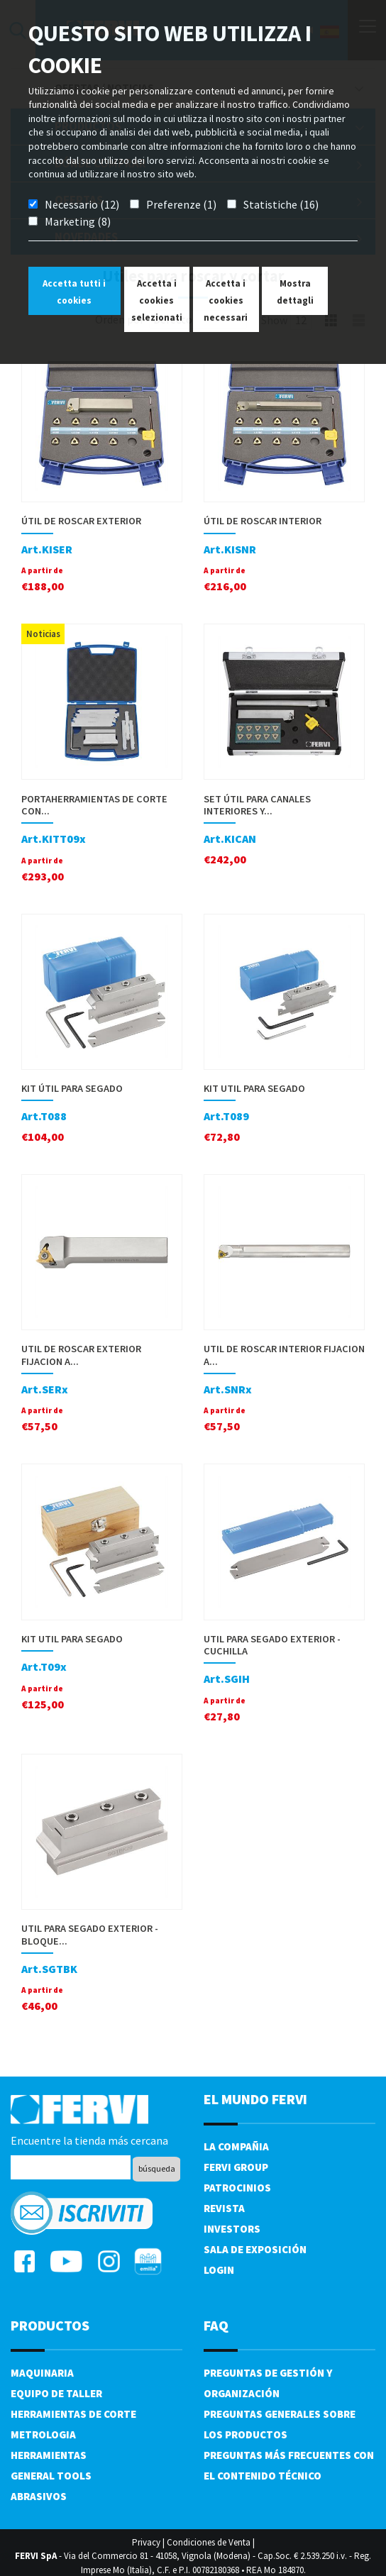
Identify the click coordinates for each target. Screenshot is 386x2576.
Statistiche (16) (281, 204)
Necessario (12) (82, 204)
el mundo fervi (255, 2099)
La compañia (236, 2146)
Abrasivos (39, 2496)
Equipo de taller (56, 2393)
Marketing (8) (78, 221)
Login (219, 2270)
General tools (51, 2475)
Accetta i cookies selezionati (156, 300)
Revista (224, 2208)
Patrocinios (237, 2187)
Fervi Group (236, 2167)
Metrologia (43, 2434)
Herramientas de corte (73, 2414)
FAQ (216, 2325)
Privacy (146, 2542)
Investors (232, 2228)
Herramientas (49, 2455)
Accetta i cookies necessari (226, 300)
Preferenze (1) (181, 204)
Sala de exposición (255, 2249)
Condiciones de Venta (208, 2542)
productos (50, 2325)
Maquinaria (42, 2372)
